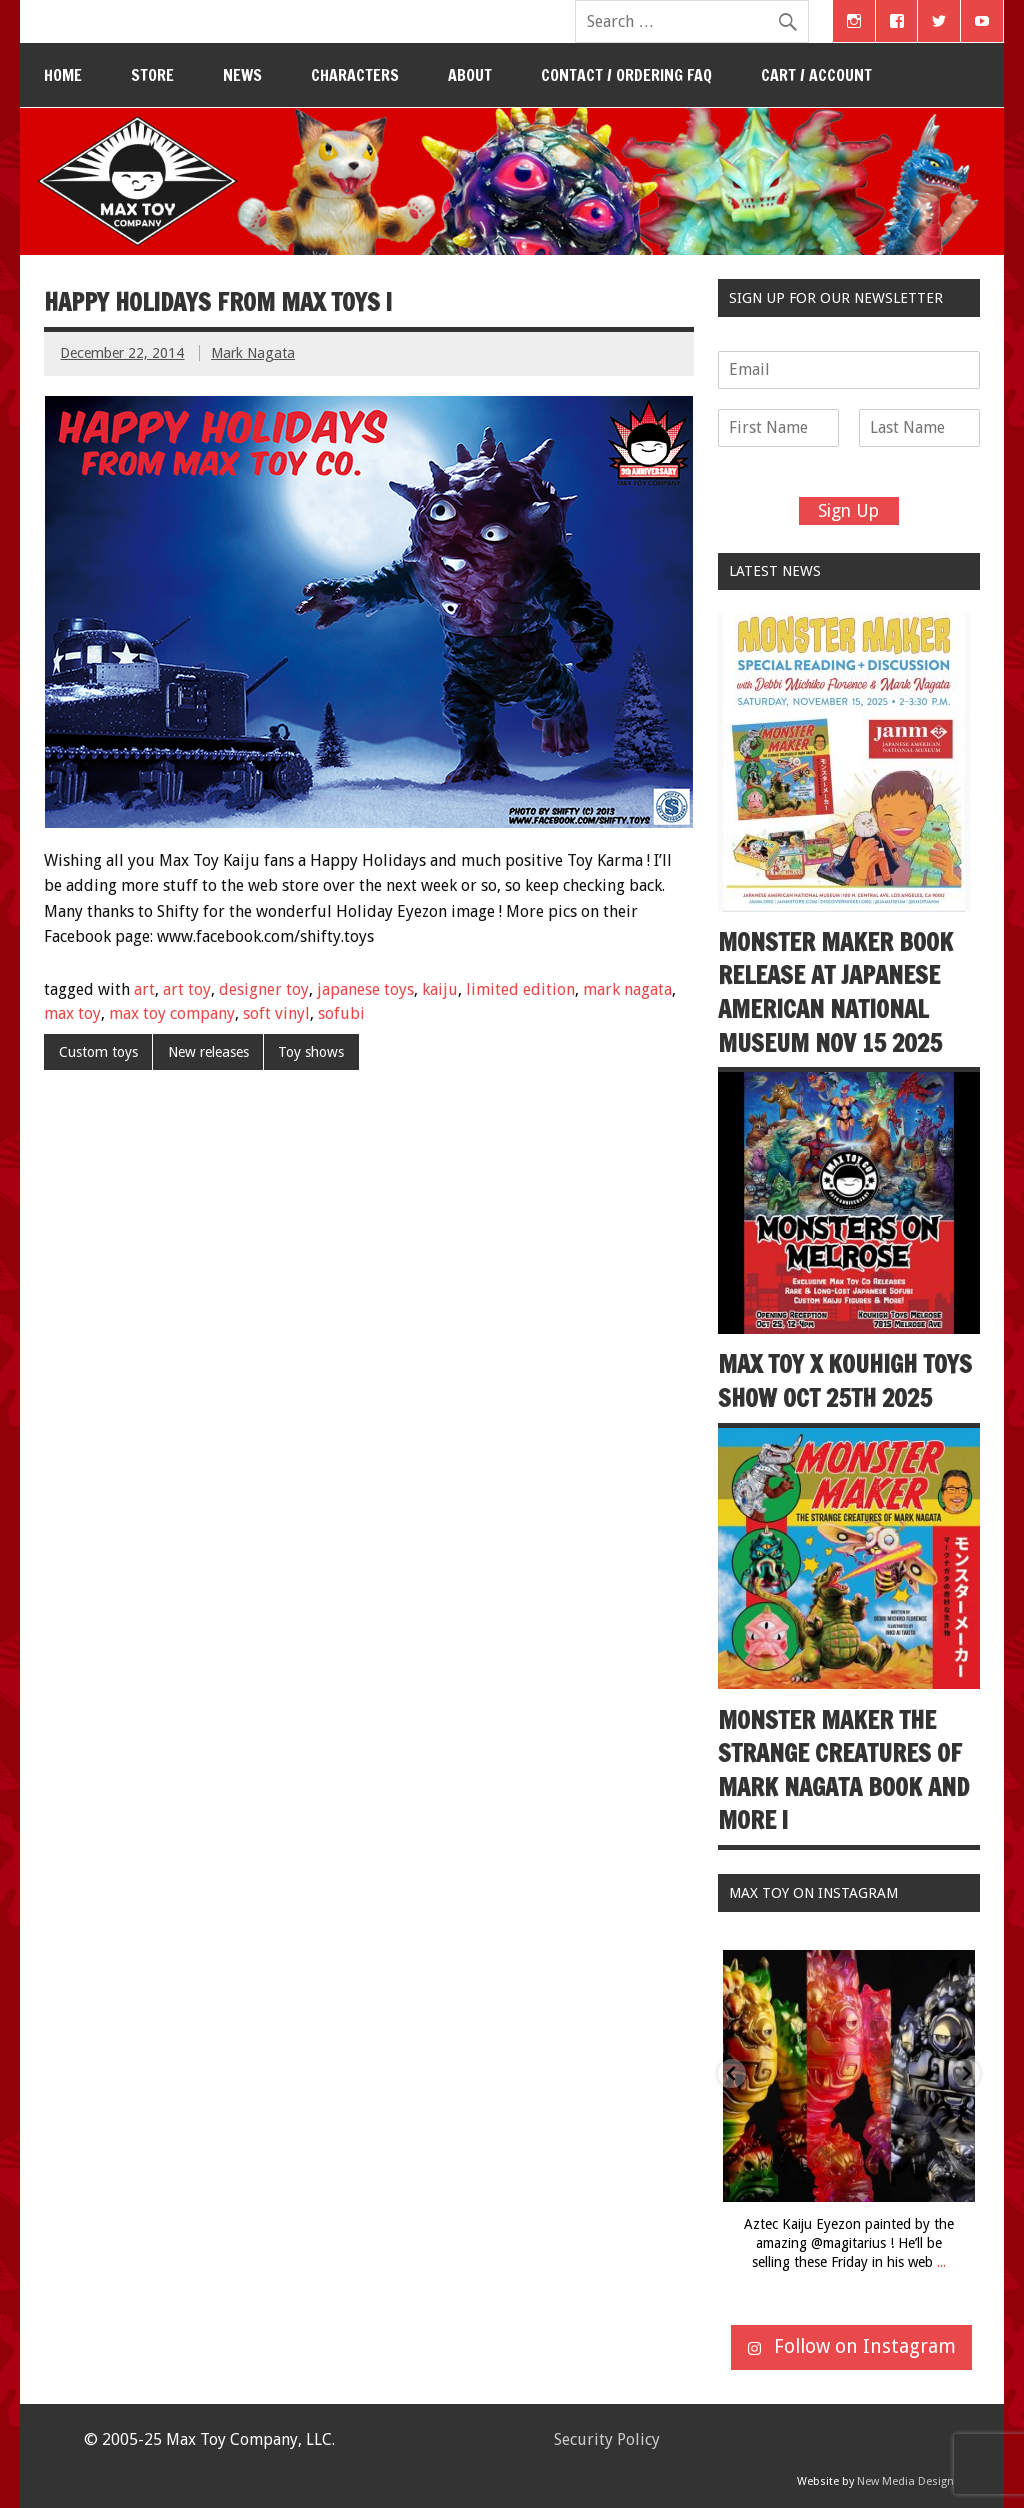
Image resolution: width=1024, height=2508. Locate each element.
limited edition (520, 989)
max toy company (172, 1013)
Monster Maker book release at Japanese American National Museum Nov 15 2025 (835, 992)
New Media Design (905, 2481)
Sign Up (848, 511)
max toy (72, 1013)
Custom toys (98, 1052)
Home (63, 75)
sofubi (341, 1013)
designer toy (264, 989)
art (144, 989)
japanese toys (365, 989)
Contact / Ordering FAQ (626, 75)
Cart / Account (816, 75)
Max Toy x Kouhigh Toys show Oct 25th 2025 (845, 1381)
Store (152, 75)
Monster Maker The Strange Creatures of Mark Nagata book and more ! (843, 1770)
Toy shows (311, 1052)
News (242, 75)
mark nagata (627, 989)
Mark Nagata (253, 353)
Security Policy (607, 2439)
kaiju (440, 989)
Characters (355, 75)
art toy (187, 989)
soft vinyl (276, 1013)
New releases (208, 1052)
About (470, 75)
